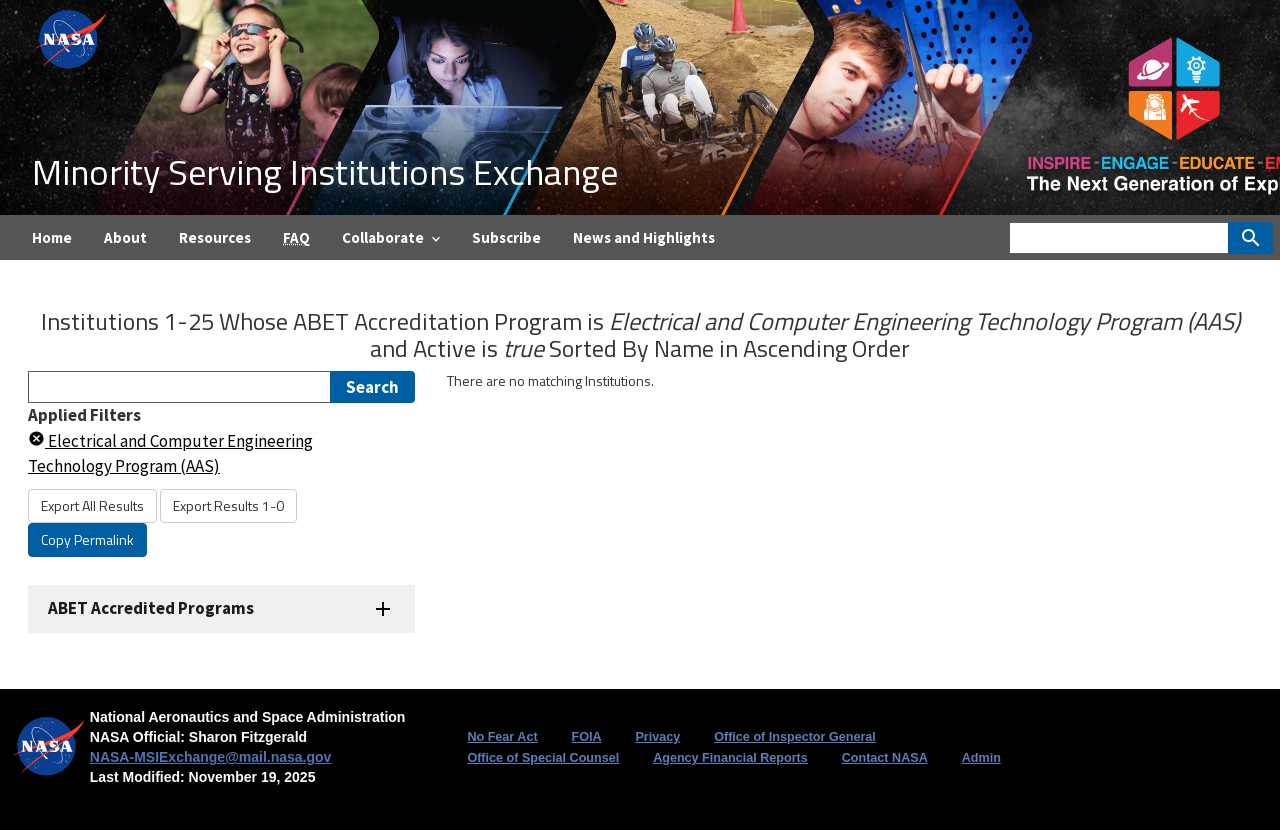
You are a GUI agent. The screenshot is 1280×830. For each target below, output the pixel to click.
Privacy (657, 737)
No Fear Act (502, 737)
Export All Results (92, 505)
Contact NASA (885, 758)
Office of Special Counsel (543, 758)
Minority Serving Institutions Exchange (325, 171)
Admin (981, 758)
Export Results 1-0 (228, 505)
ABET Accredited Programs (151, 608)
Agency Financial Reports (730, 758)
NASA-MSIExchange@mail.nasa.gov (211, 757)
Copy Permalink (87, 539)
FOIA (586, 737)
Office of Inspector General (795, 737)
